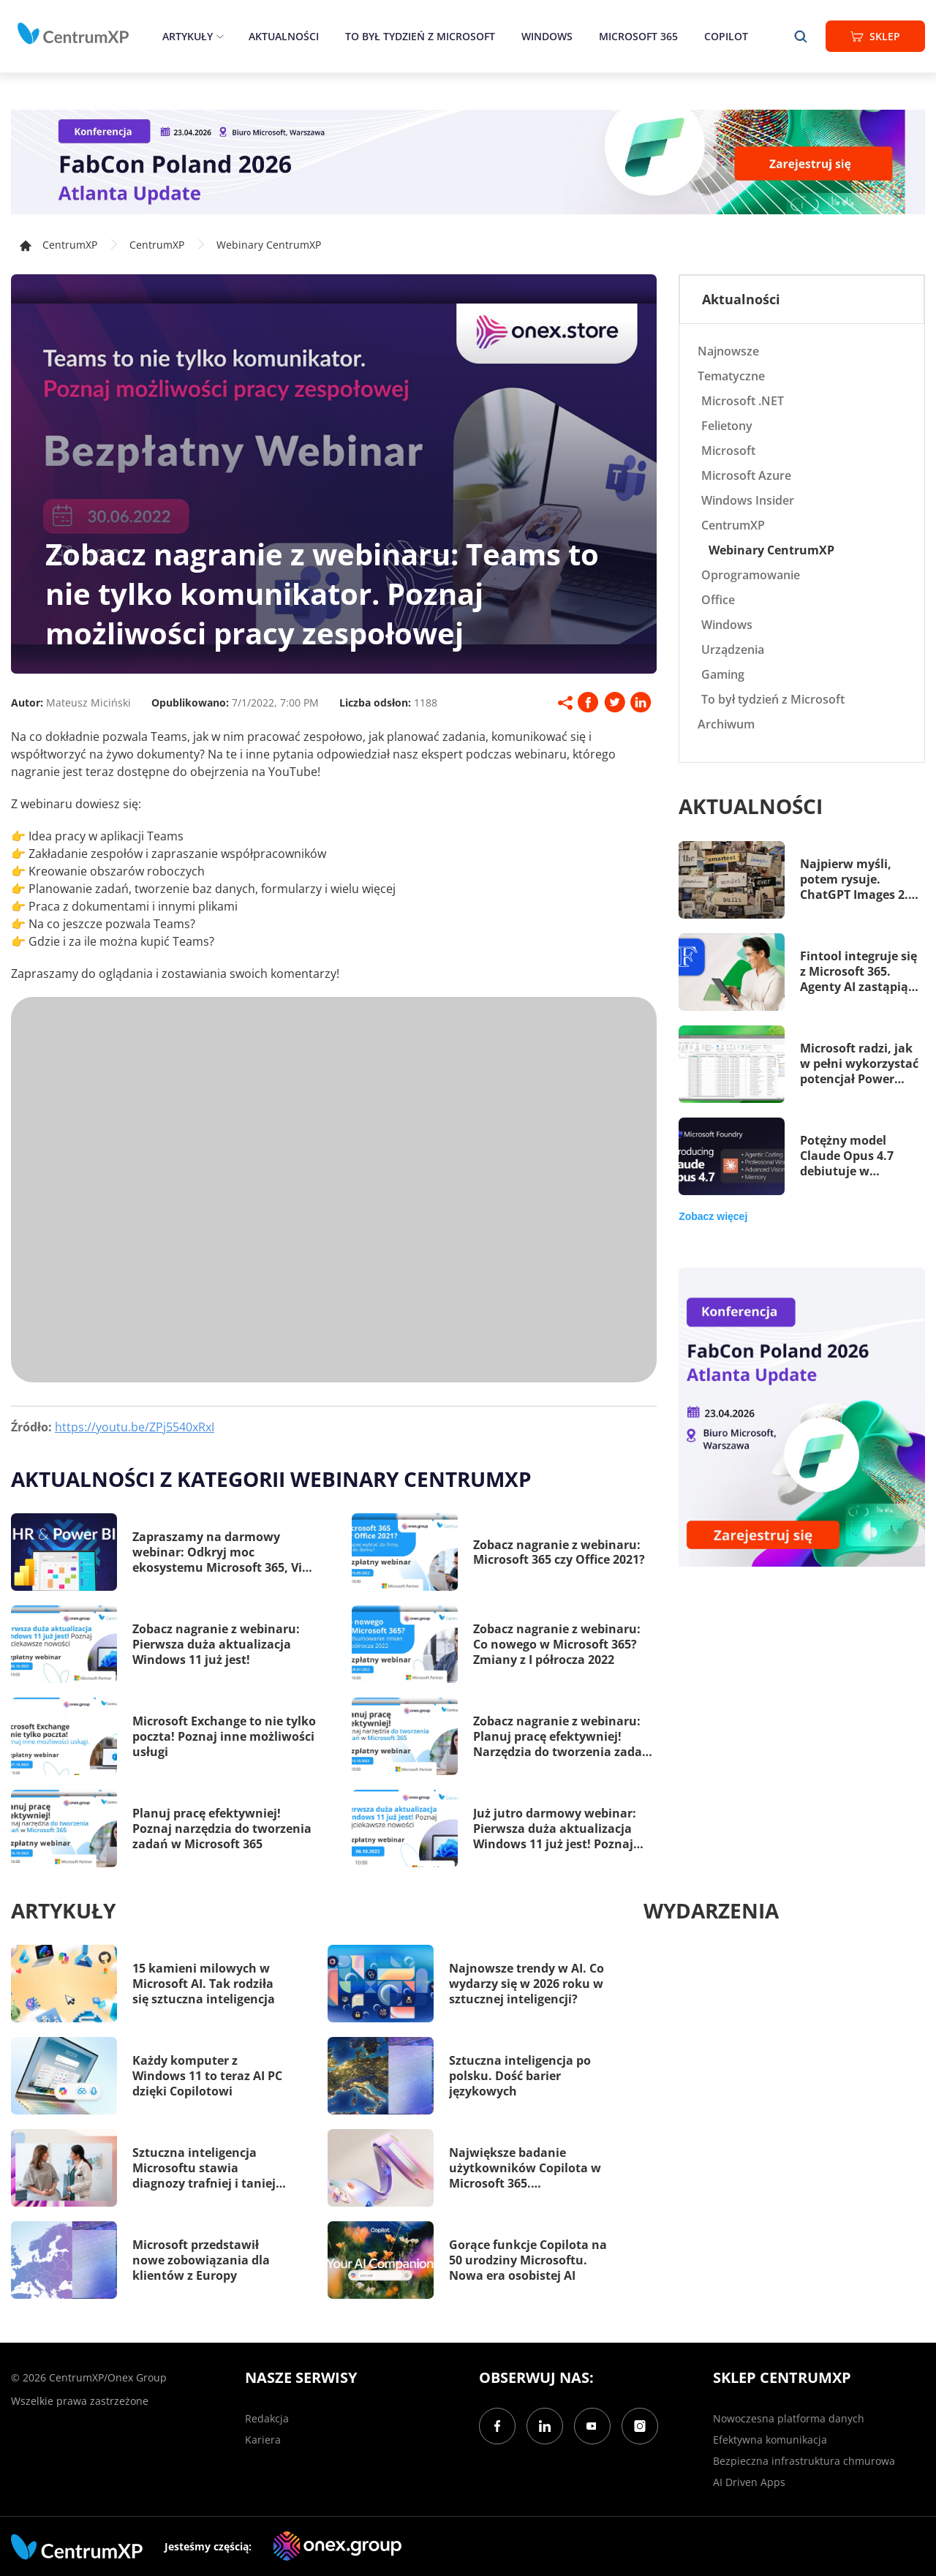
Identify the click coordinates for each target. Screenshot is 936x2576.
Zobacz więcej (713, 1216)
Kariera (263, 2440)
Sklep (875, 36)
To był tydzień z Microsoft (420, 36)
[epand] (218, 36)
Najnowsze (728, 351)
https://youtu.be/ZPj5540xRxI (134, 1427)
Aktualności (284, 36)
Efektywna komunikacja (770, 2440)
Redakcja (267, 2418)
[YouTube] (592, 2426)
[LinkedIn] (544, 2426)
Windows (547, 36)
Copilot (726, 36)
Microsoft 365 (638, 36)
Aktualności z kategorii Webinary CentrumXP (271, 1479)
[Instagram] (640, 2426)
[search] (801, 36)
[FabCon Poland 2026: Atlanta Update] (468, 162)
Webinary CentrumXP (268, 245)
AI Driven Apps (749, 2482)
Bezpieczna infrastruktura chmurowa (804, 2461)
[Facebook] (497, 2426)
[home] (73, 34)
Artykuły (187, 36)
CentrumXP (156, 245)
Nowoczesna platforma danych (788, 2418)
